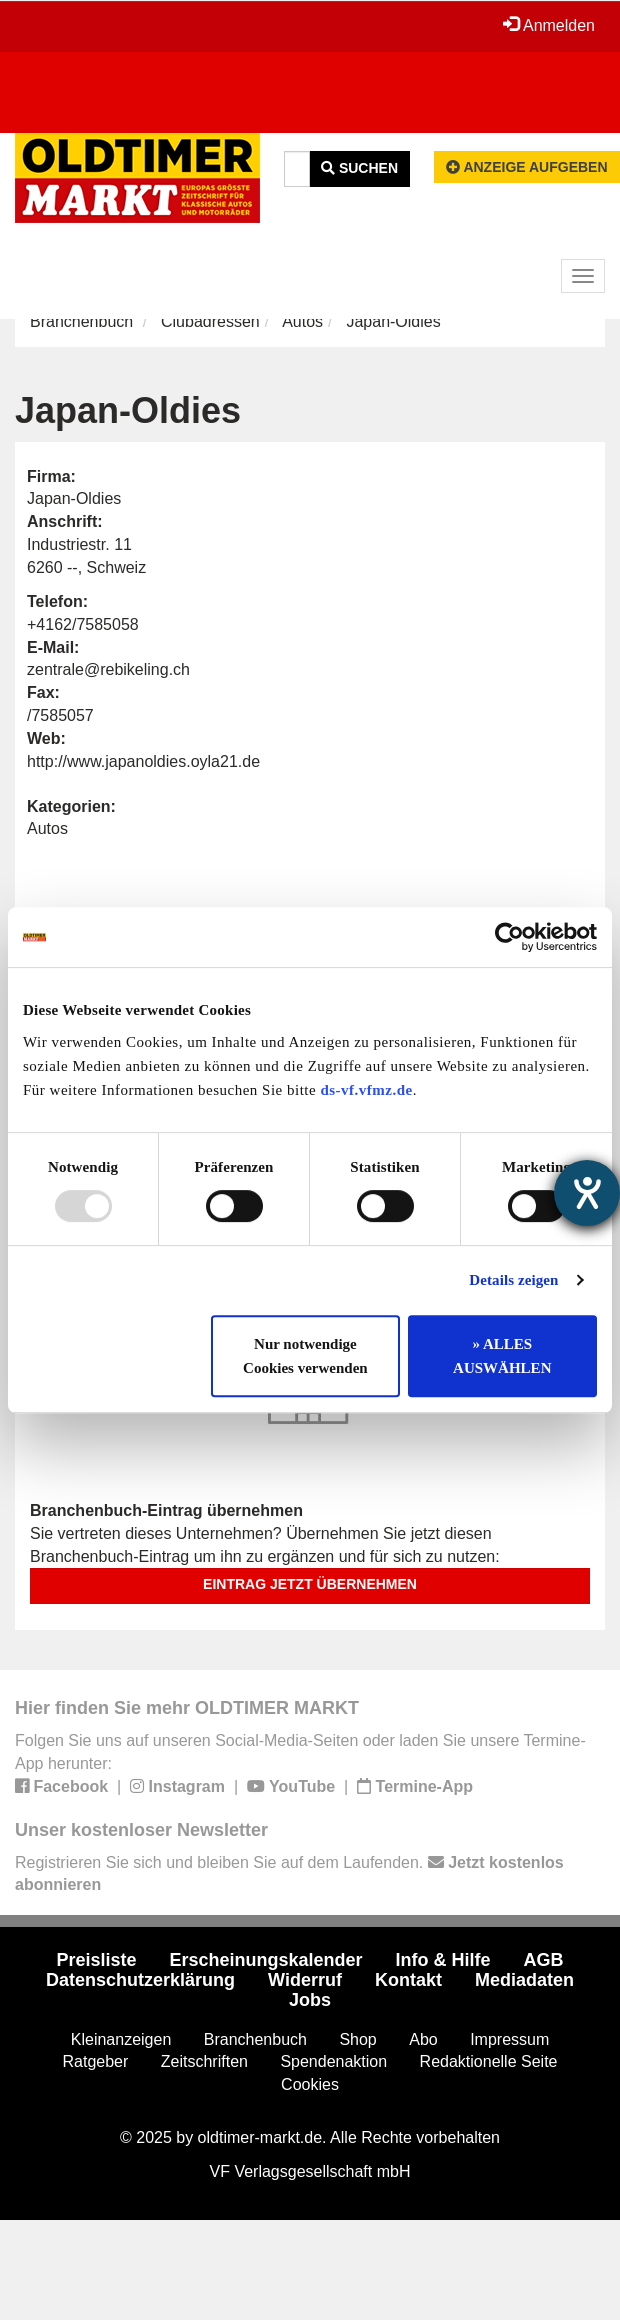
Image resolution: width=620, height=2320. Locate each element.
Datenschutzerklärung (140, 1980)
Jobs (310, 2000)
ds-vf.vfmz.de (366, 1090)
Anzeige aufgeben (527, 167)
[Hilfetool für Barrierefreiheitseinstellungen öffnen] (587, 1193)
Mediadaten (524, 1980)
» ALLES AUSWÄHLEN (502, 1356)
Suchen (359, 168)
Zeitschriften (204, 2061)
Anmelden (549, 25)
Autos (302, 321)
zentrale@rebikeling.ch (108, 669)
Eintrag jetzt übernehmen (310, 1584)
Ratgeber (96, 2061)
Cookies (310, 2084)
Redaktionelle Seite (489, 2061)
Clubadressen (210, 321)
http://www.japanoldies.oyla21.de (143, 761)
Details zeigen (513, 1280)
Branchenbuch (81, 321)
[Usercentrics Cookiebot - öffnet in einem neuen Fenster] (509, 937)
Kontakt (408, 1980)
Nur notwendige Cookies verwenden (305, 1356)
